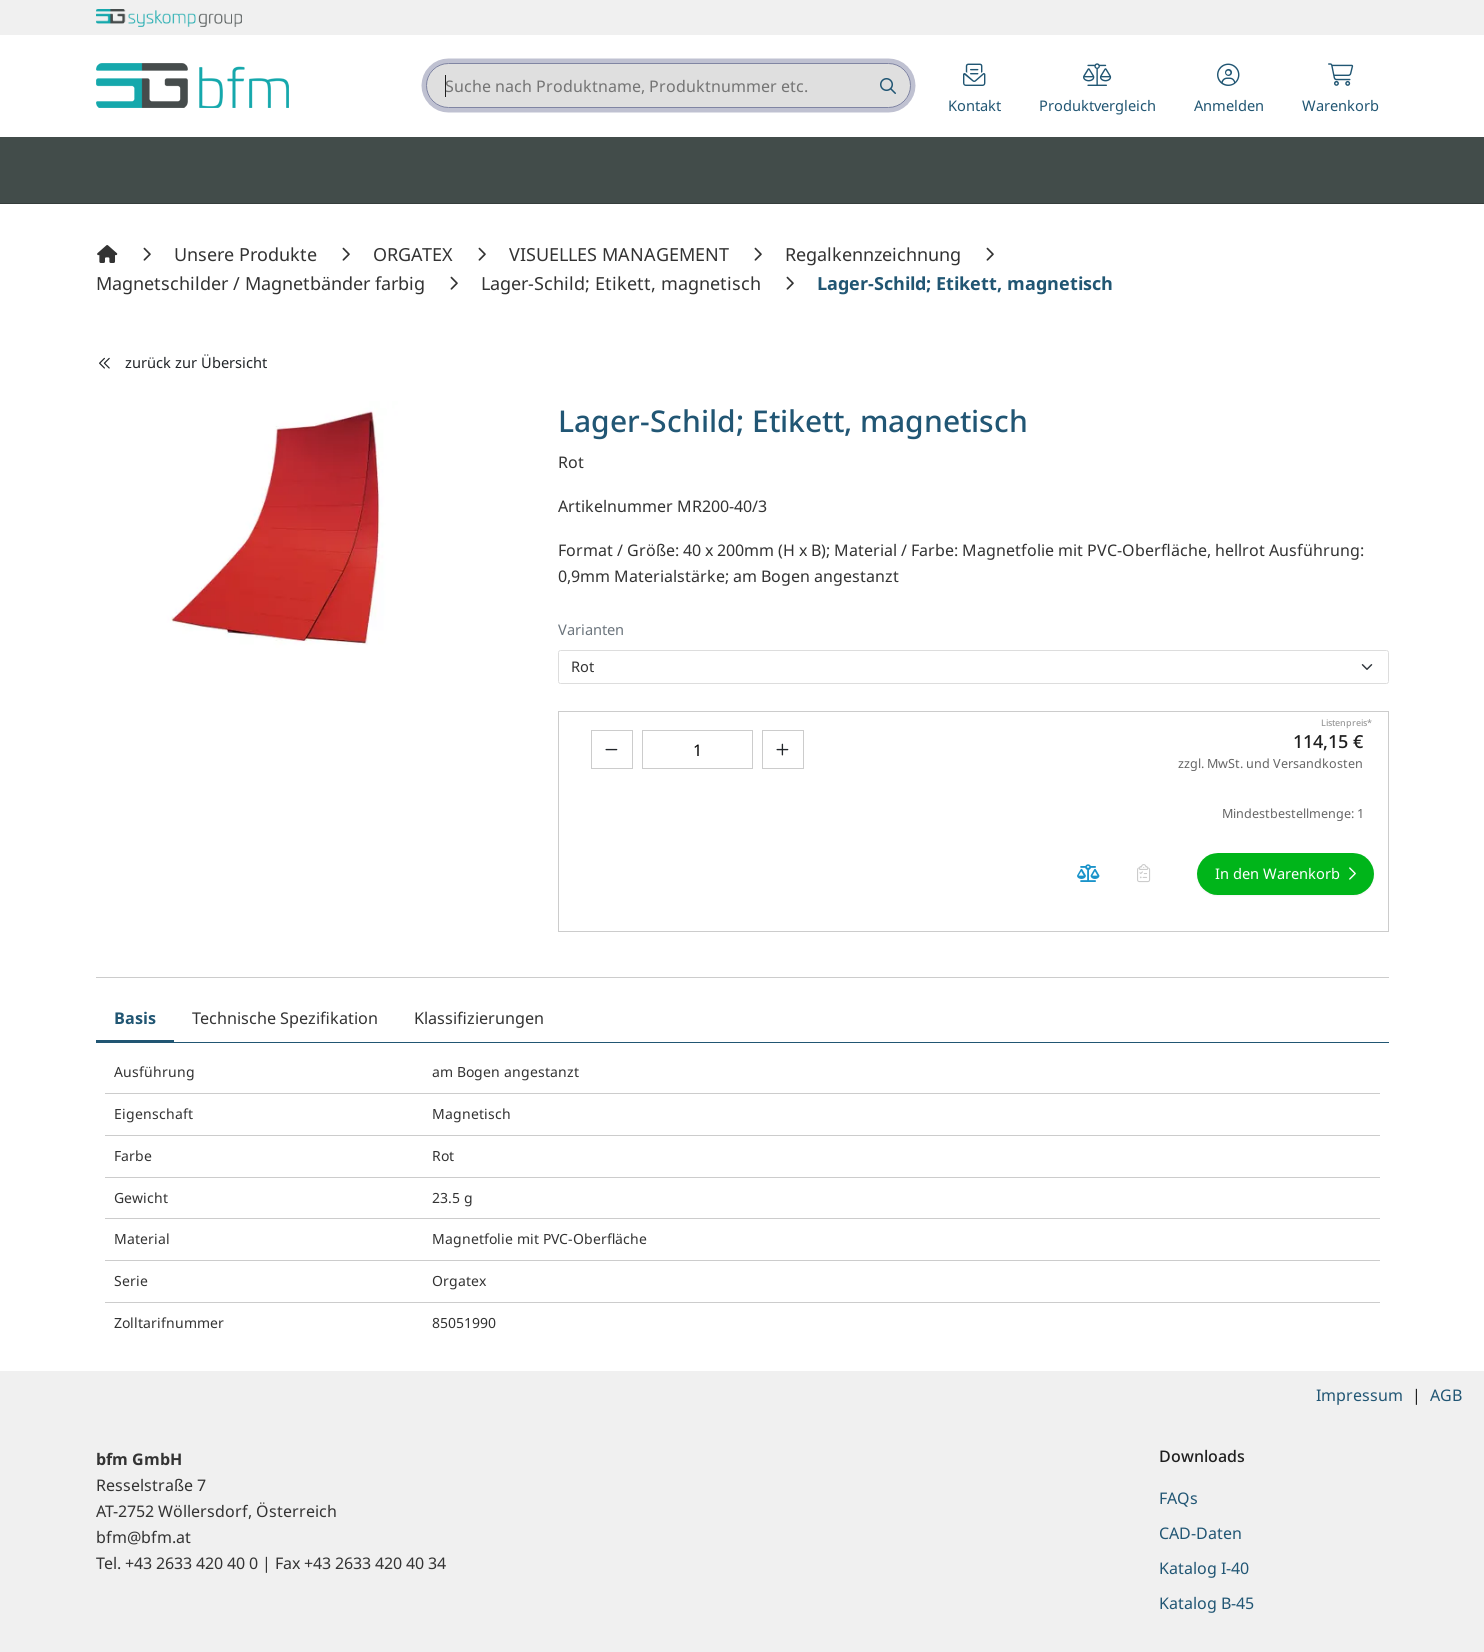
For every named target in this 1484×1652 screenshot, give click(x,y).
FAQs (1178, 1498)
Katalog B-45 (1206, 1603)
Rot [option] (582, 666)
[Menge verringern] (612, 749)
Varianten (591, 629)
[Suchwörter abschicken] (886, 85)
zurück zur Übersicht (182, 362)
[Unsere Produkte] (248, 254)
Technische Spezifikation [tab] (285, 1018)
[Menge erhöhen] (783, 749)
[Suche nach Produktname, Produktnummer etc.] (886, 85)
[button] (1229, 90)
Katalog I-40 (1204, 1568)
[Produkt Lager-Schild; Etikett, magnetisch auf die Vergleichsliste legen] (1089, 873)
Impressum (1359, 1395)
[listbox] (973, 667)
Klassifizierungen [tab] (479, 1018)
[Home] (110, 254)
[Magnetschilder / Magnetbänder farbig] (263, 283)
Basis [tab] (135, 1018)
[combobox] (668, 85)
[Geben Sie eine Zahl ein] (697, 749)
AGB (1446, 1395)
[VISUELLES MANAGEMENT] (621, 254)
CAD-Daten (1200, 1533)
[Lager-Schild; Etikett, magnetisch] (623, 283)
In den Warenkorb (1277, 873)
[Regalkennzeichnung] (875, 254)
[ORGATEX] (415, 254)
